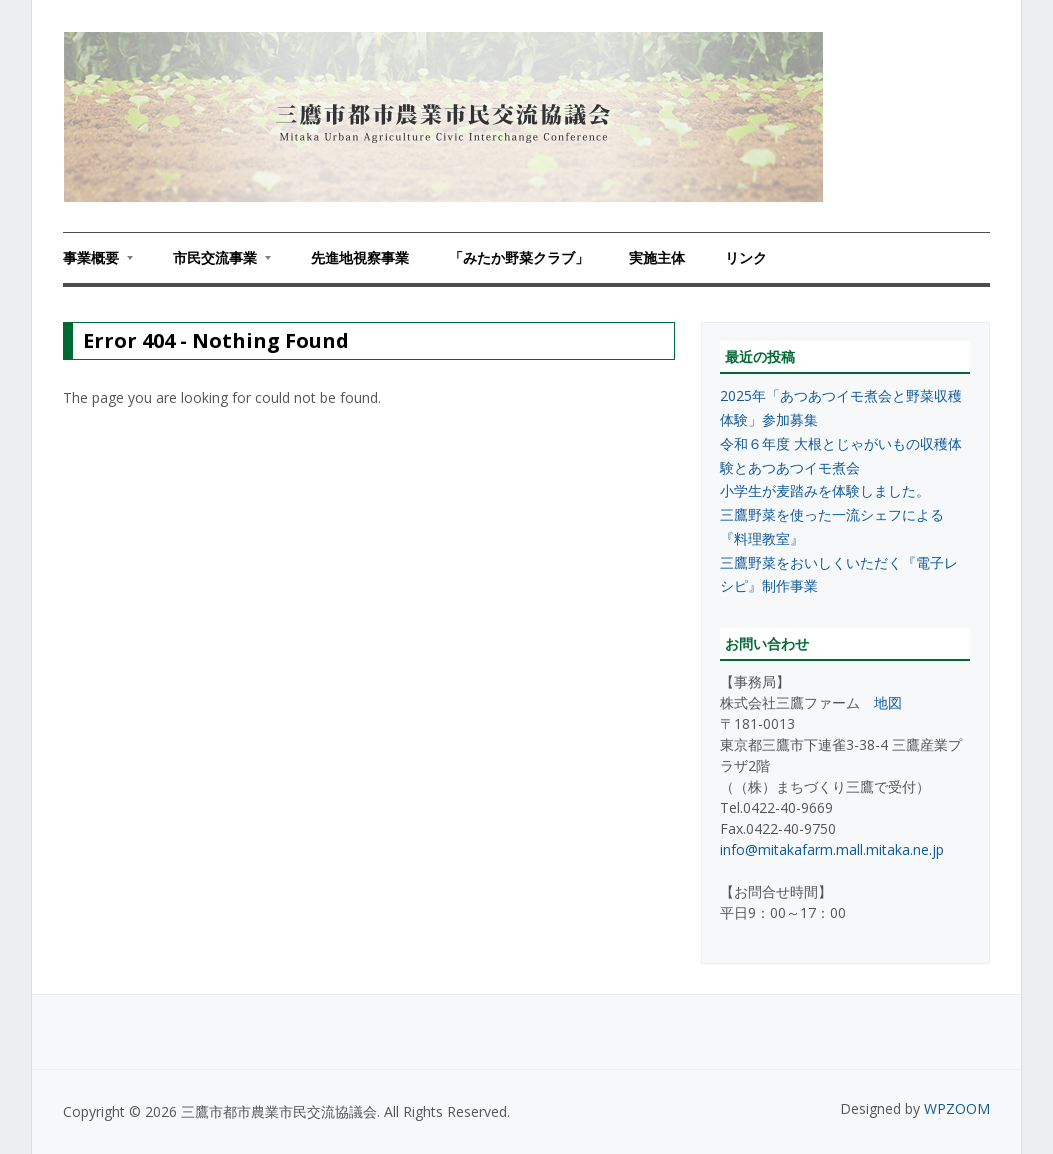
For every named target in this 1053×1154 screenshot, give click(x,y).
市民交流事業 (212, 263)
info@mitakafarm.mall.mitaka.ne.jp (832, 849)
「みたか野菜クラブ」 (519, 257)
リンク (746, 257)
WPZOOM (957, 1108)
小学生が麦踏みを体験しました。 (825, 490)
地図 (888, 702)
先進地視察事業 (360, 257)
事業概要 (98, 263)
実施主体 (657, 257)
